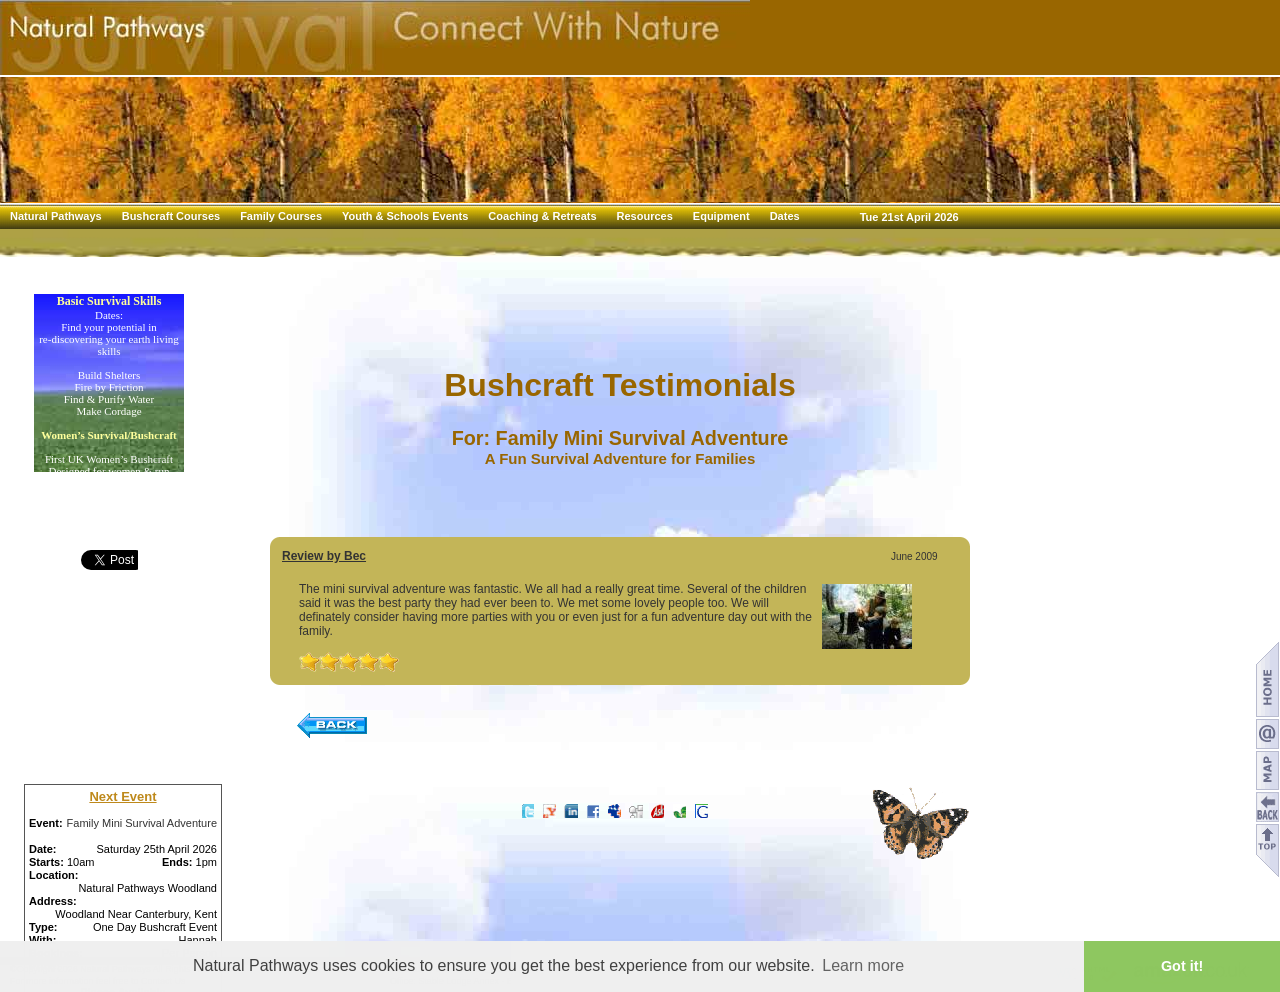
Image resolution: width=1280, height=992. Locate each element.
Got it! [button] (1182, 966)
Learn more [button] (863, 965)
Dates (785, 216)
